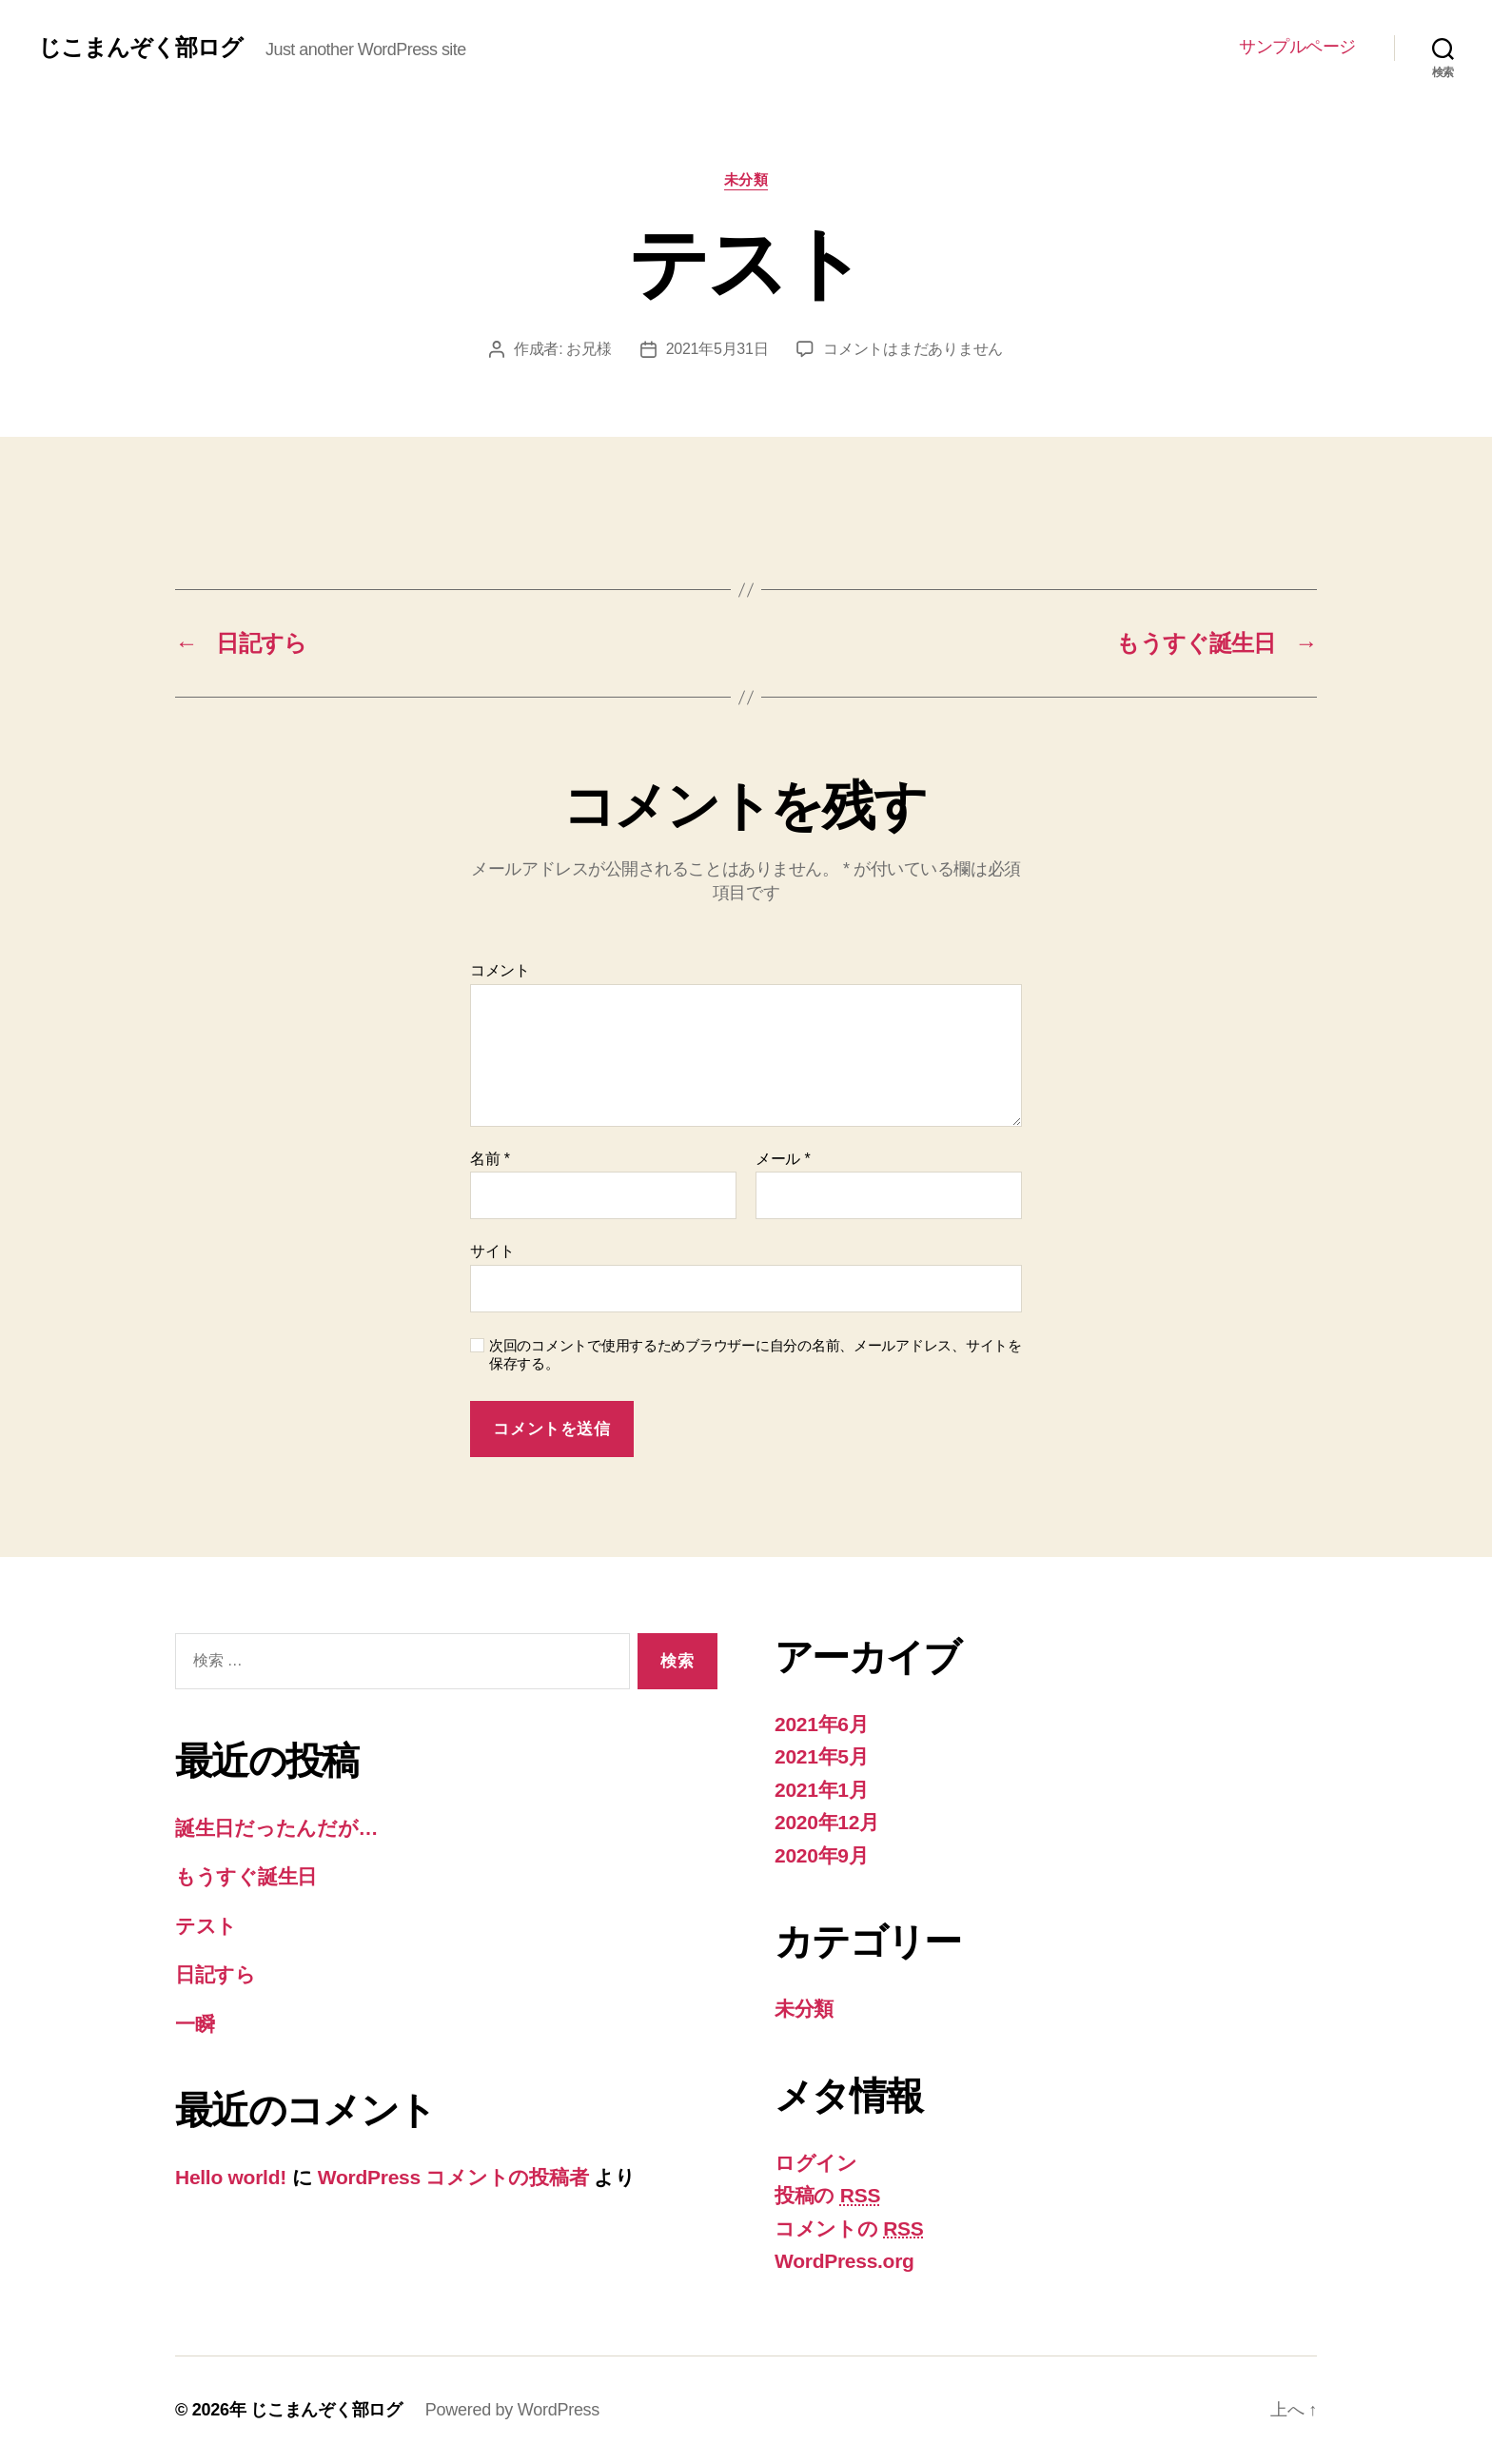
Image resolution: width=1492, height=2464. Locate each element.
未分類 (746, 179)
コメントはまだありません (913, 349)
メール (783, 1159)
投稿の (827, 2195)
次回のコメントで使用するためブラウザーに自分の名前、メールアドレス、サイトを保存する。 (755, 1354)
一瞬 (194, 2024)
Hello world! (230, 2177)
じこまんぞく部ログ (140, 47)
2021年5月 (822, 1756)
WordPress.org (844, 2261)
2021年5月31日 (717, 349)
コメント (500, 970)
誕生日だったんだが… (276, 1828)
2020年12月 (827, 1822)
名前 (490, 1159)
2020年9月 (822, 1855)
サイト (492, 1251)
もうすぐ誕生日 (246, 1876)
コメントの (849, 2228)
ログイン (816, 2163)
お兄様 (588, 349)
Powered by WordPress (512, 2409)
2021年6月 (822, 1724)
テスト (206, 1926)
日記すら (215, 1974)
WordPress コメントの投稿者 (453, 2177)
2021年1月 (822, 1790)
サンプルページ (1297, 46)
